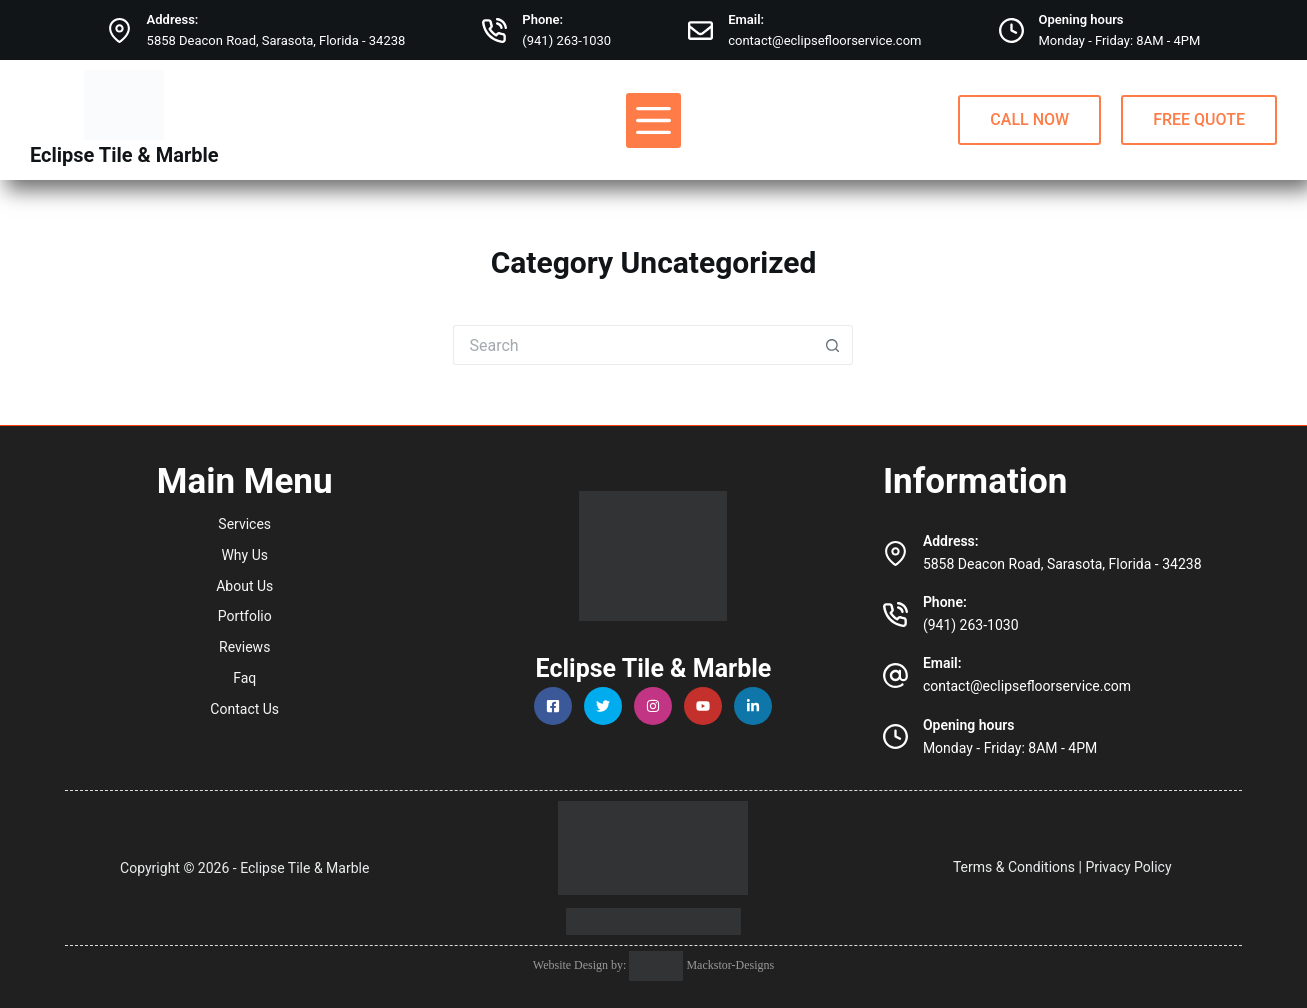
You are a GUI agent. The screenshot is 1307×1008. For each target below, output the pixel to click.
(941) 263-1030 (566, 40)
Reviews (244, 647)
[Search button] (833, 345)
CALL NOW (1029, 119)
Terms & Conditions (1014, 867)
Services (244, 524)
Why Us (244, 555)
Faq (244, 678)
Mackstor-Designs (728, 965)
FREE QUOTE (1199, 119)
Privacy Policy (1128, 867)
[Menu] (653, 120)
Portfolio (245, 616)
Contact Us (244, 709)
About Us (244, 586)
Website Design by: (581, 965)
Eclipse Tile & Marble (124, 155)
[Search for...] (633, 345)
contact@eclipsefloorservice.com (824, 40)
